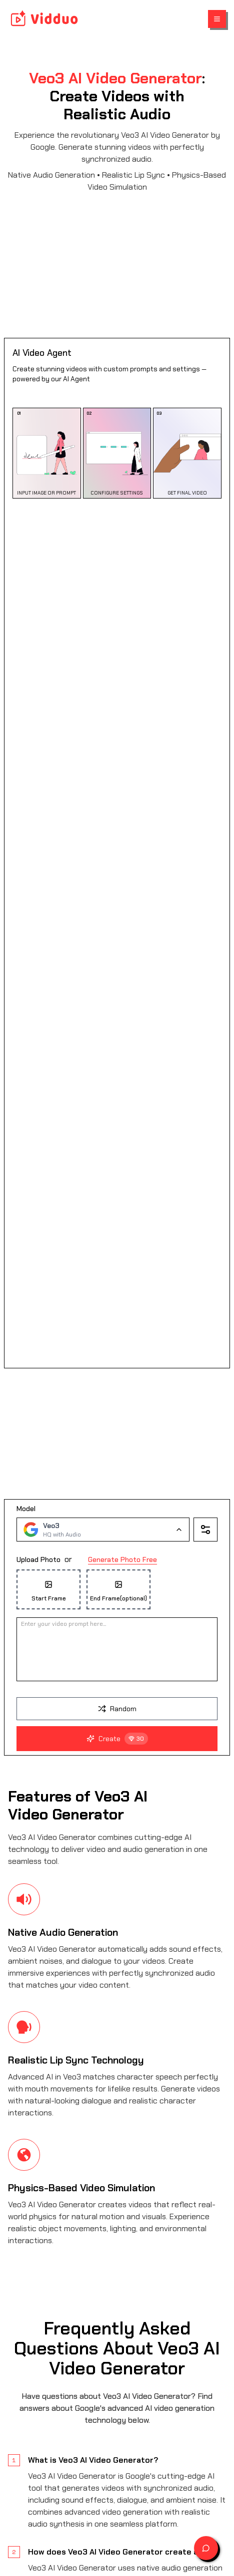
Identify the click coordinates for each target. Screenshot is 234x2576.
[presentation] (117, 1579)
